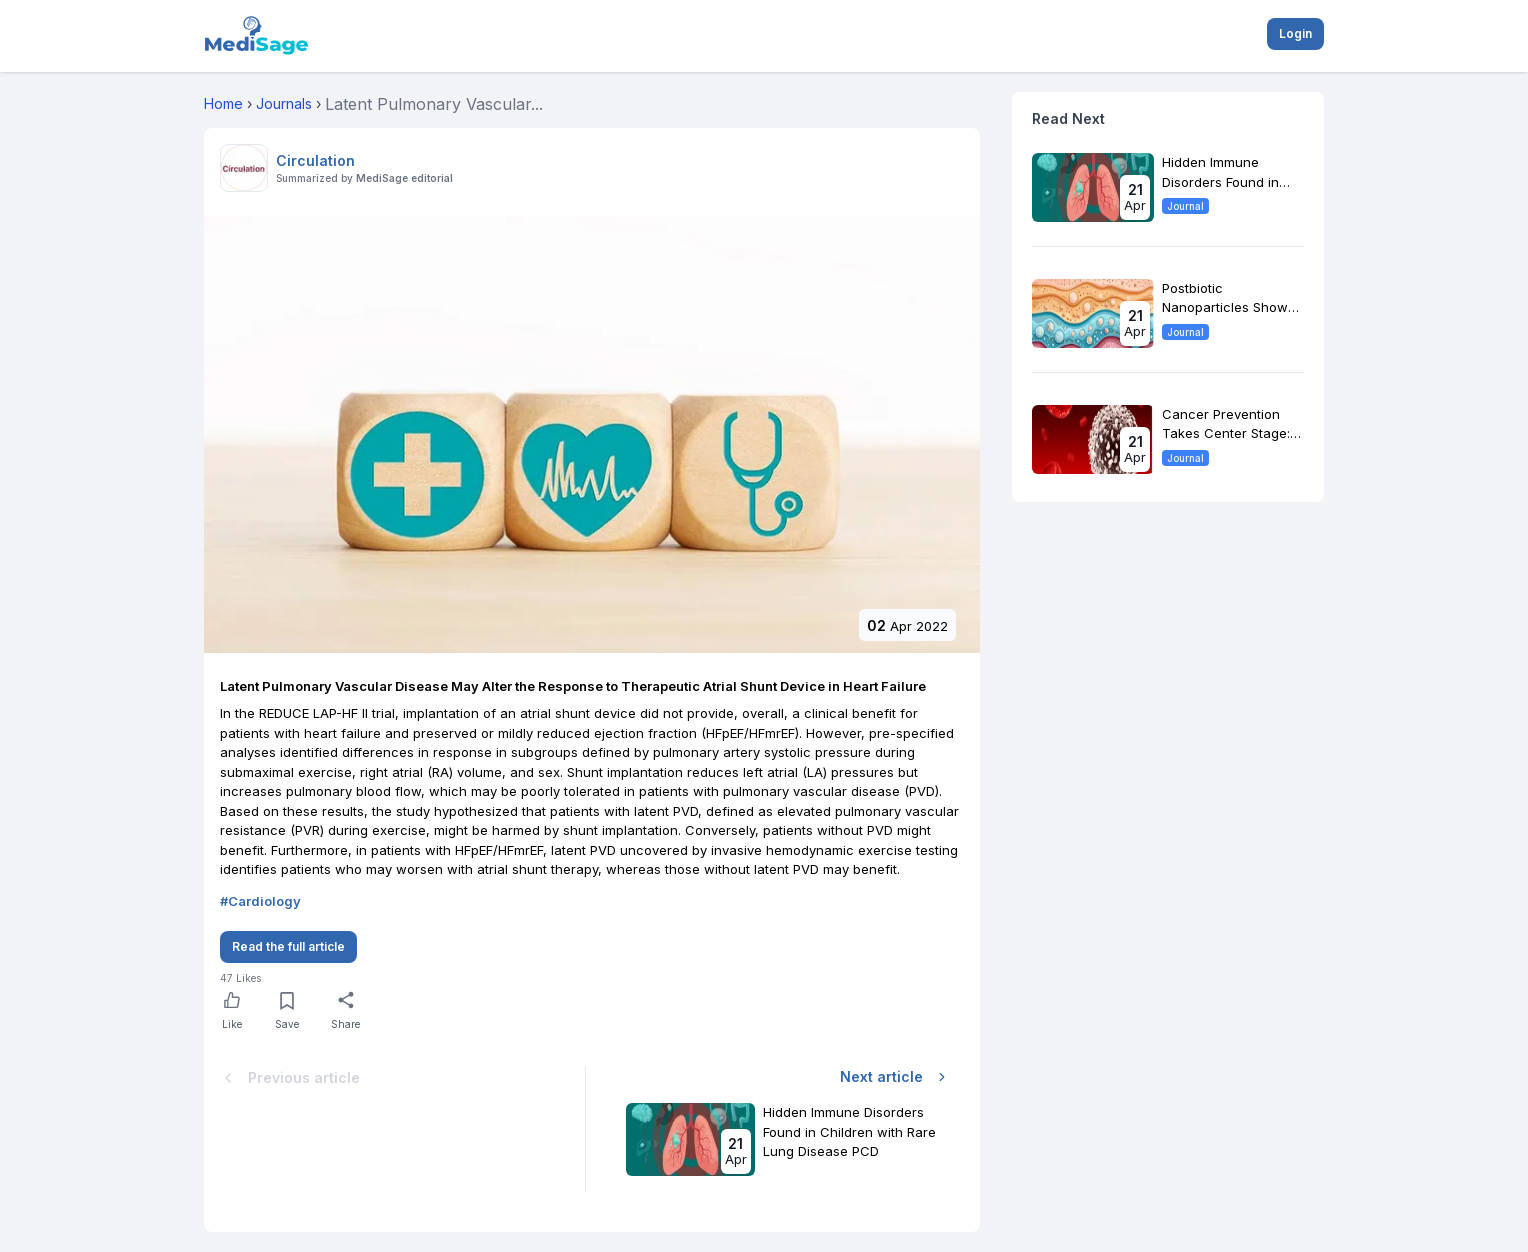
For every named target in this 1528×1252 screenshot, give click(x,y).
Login (1295, 33)
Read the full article (288, 946)
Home (223, 103)
